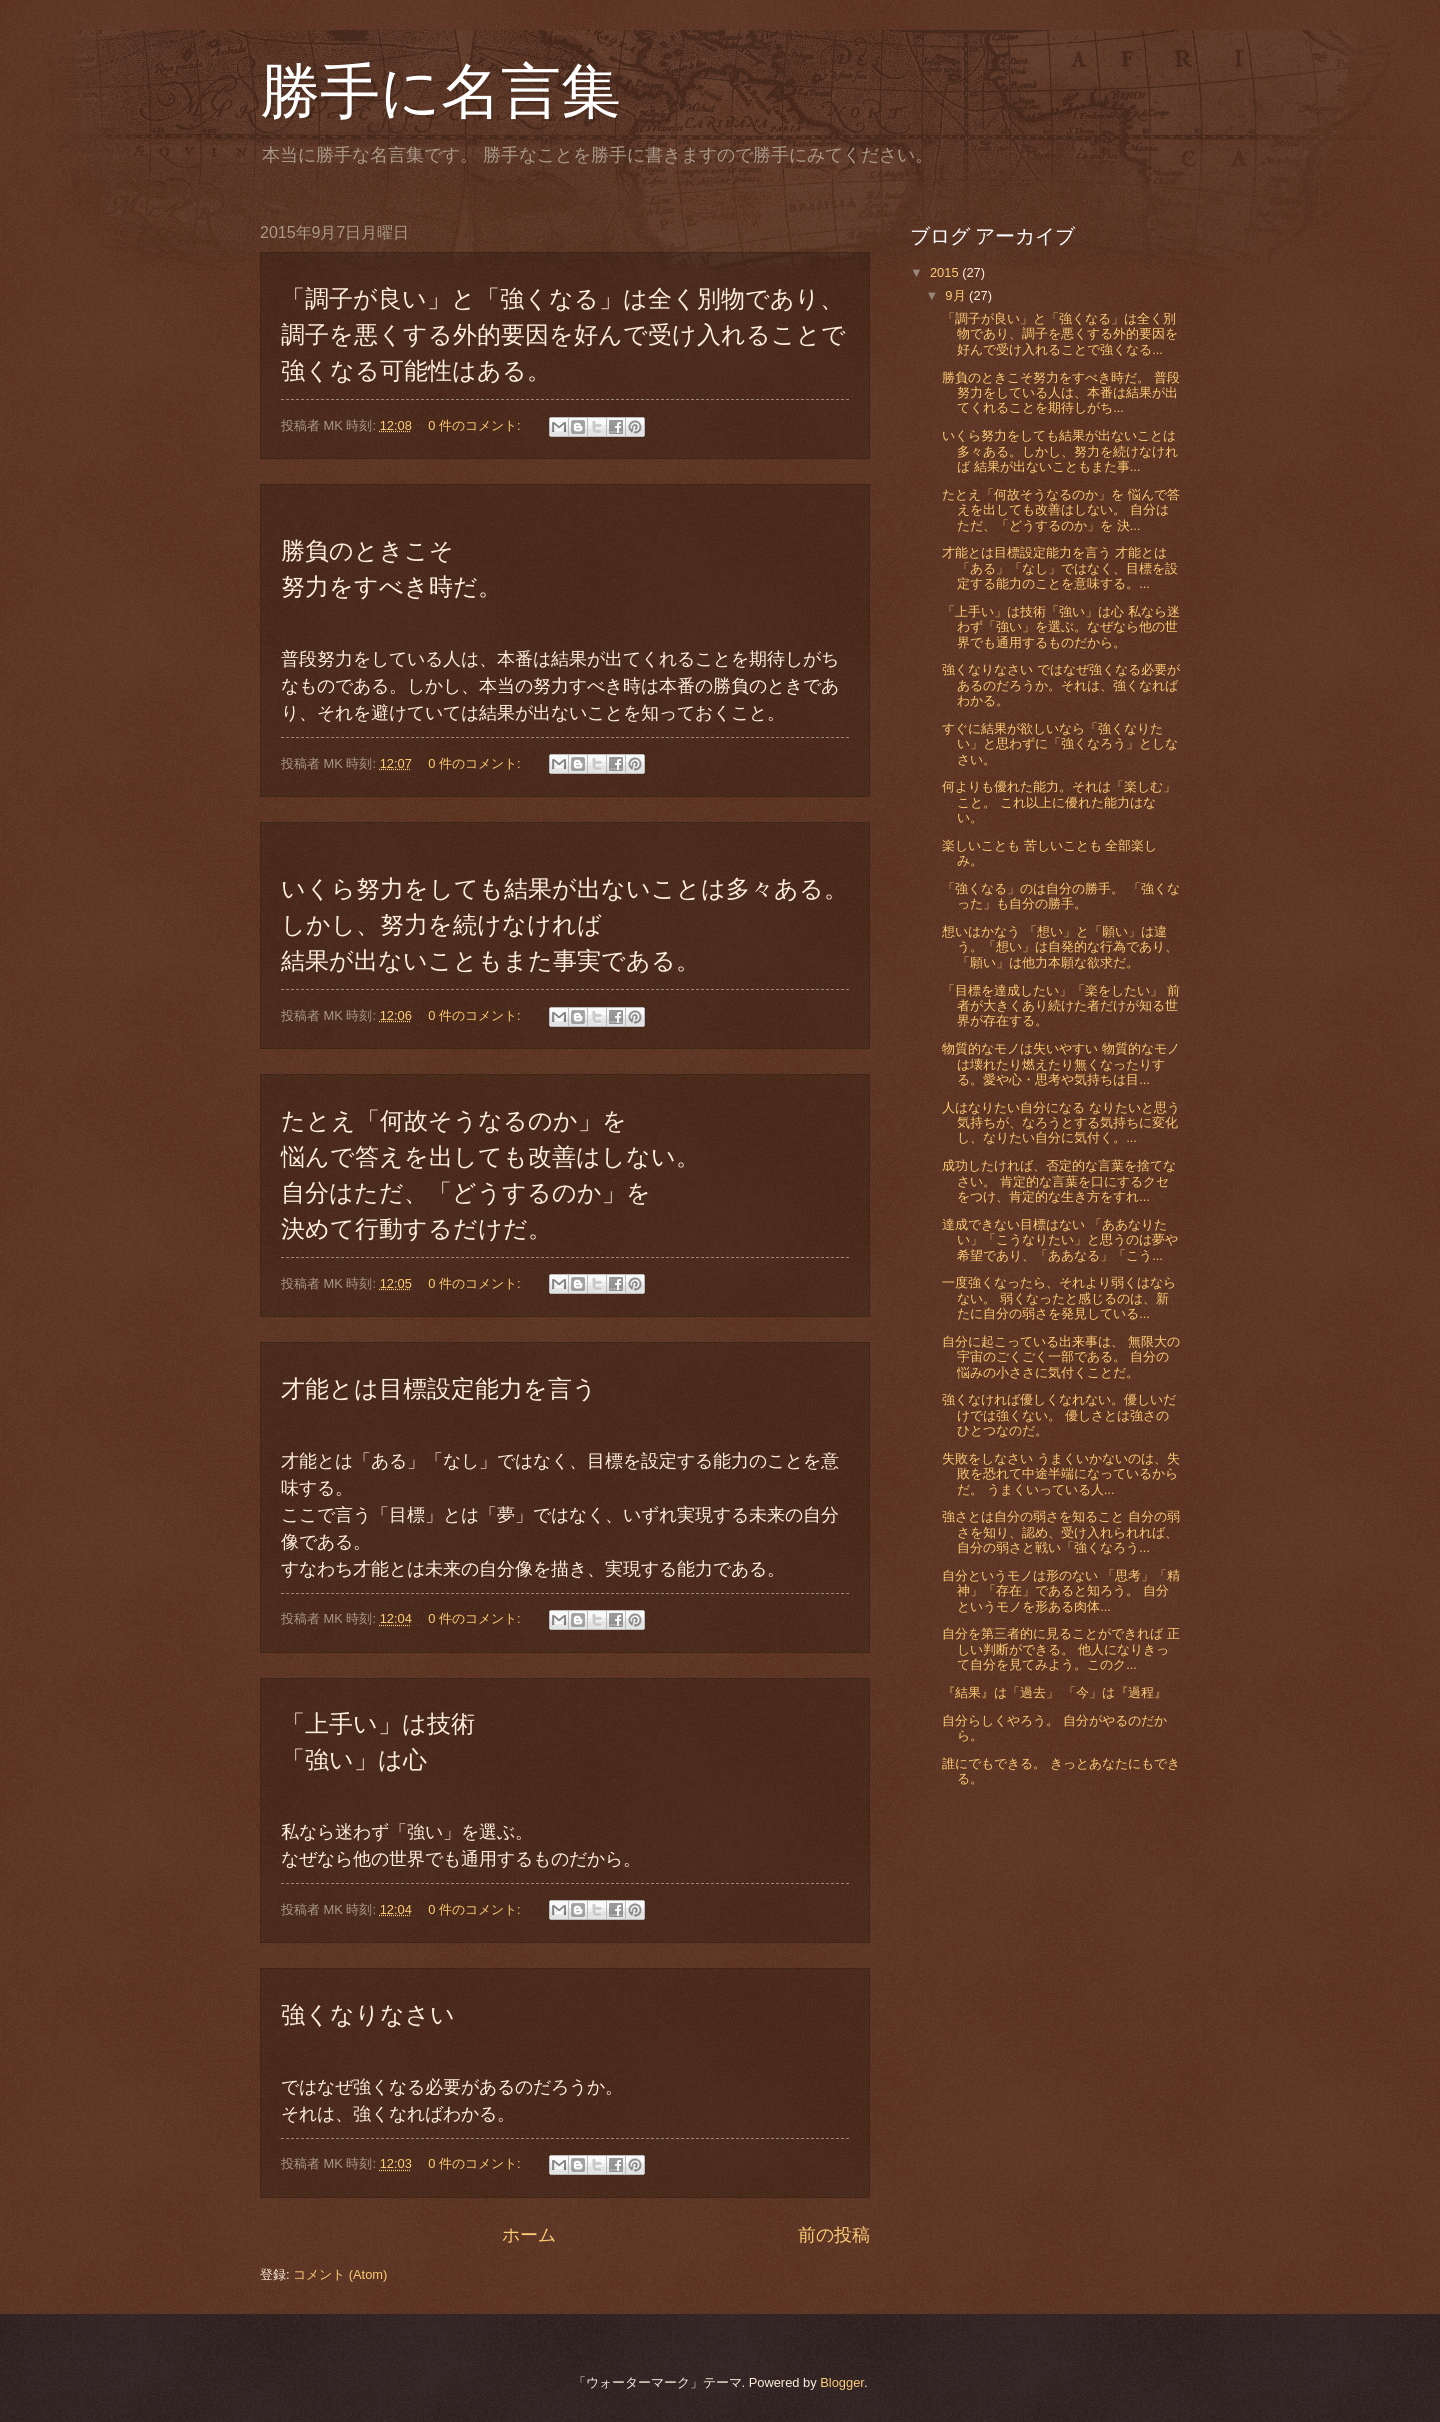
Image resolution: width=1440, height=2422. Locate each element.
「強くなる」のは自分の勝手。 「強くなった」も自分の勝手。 (1061, 896)
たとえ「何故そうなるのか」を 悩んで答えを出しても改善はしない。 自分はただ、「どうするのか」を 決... (1061, 510)
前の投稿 (834, 2235)
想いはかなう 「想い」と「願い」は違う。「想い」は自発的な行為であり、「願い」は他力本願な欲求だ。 (1060, 947)
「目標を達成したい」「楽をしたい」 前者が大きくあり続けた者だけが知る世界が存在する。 (1061, 1006)
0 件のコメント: (476, 425)
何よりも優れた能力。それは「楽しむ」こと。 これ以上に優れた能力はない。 (1059, 802)
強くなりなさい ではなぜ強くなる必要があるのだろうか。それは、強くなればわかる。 (1061, 685)
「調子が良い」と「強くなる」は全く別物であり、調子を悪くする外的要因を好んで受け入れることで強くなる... (1060, 334)
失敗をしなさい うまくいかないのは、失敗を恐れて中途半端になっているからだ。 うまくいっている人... (1061, 1474)
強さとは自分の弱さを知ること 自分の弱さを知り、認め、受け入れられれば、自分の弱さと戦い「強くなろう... (1061, 1532)
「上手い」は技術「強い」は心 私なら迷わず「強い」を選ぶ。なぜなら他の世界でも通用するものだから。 (1061, 627)
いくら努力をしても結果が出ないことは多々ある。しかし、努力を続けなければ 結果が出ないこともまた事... (1060, 451)
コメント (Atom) (340, 2274)
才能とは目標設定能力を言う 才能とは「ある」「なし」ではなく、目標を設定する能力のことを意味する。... (1060, 568)
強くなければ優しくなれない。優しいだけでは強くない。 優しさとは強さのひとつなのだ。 (1059, 1415)
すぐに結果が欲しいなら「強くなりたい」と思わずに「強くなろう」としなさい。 (1060, 744)
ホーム (529, 2235)
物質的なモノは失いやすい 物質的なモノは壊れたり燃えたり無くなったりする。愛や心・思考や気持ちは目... (1061, 1064)
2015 (946, 272)
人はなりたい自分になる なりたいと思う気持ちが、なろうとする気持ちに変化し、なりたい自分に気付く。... (1061, 1123)
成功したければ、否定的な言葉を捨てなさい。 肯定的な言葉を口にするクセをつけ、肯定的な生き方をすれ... (1059, 1181)
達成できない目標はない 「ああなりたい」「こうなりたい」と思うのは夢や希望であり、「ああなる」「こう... (1060, 1240)
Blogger (842, 2382)
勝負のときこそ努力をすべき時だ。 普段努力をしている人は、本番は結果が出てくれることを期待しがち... (1061, 393)
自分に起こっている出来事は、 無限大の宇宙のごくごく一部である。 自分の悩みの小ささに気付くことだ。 (1061, 1357)
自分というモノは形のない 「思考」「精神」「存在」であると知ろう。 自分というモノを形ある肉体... (1061, 1591)
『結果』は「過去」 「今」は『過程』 (1054, 1692)
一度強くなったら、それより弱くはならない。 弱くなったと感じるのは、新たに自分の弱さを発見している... (1059, 1298)
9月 (957, 295)
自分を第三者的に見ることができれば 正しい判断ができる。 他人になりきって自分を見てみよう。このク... (1061, 1649)
